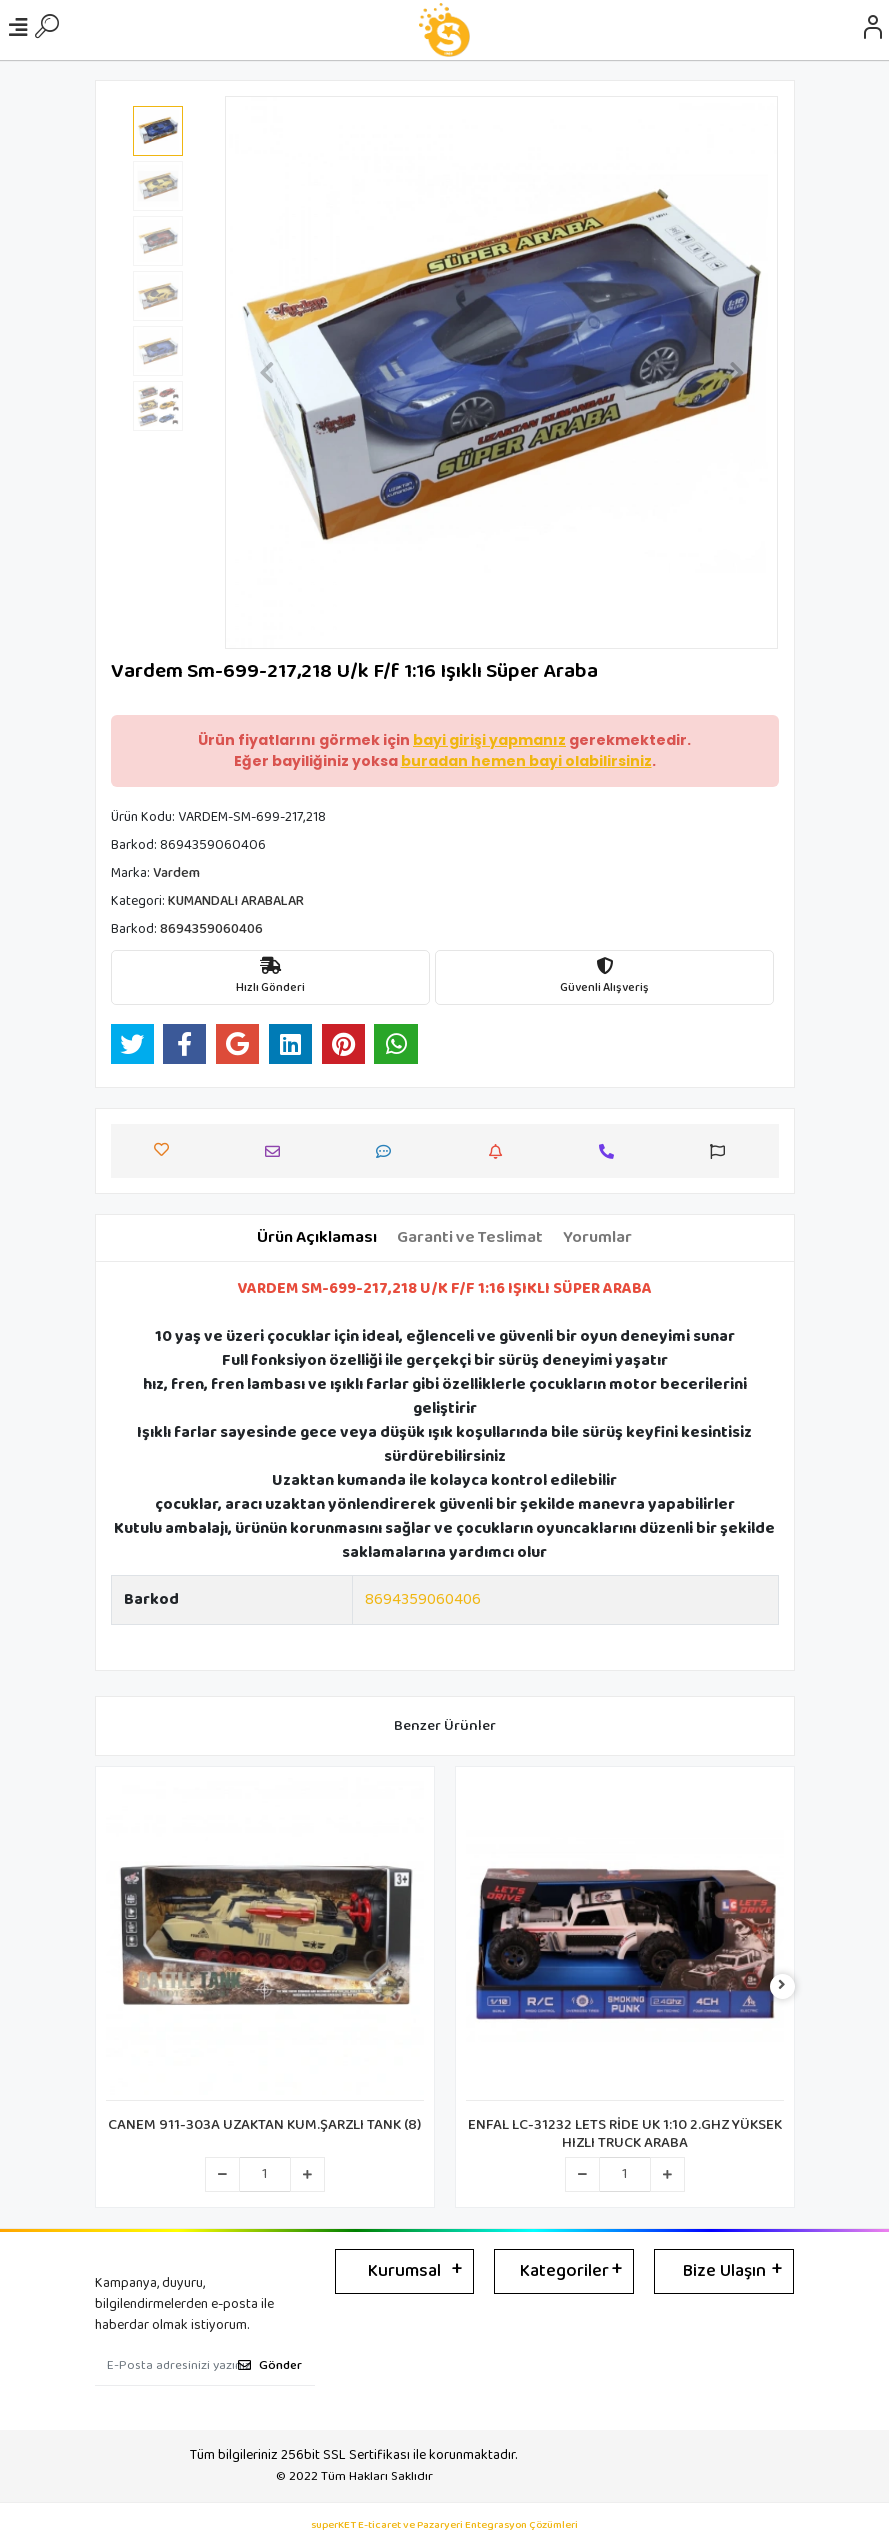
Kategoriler (564, 2271)
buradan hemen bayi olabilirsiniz (526, 761)
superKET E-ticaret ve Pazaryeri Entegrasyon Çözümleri (444, 2525)
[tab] (317, 1238)
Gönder (270, 2365)
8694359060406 (423, 1599)
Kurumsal (404, 2271)
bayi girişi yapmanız (489, 740)
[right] (782, 1986)
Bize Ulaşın (724, 2271)
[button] (266, 372)
